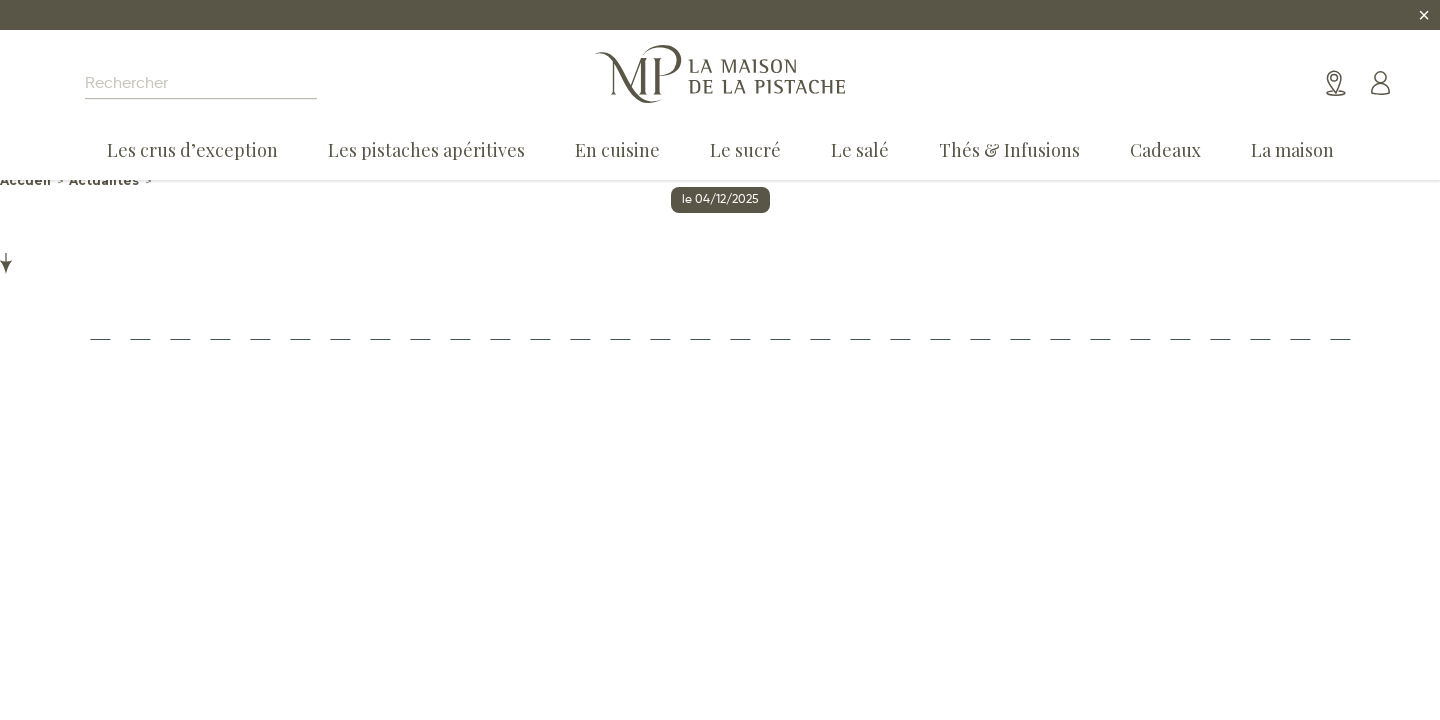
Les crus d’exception (192, 150)
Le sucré (745, 150)
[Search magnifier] (356, 84)
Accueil (27, 180)
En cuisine (617, 150)
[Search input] (201, 84)
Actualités (105, 180)
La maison (1292, 150)
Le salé (860, 150)
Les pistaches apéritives (426, 150)
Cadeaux (1165, 150)
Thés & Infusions (1009, 150)
